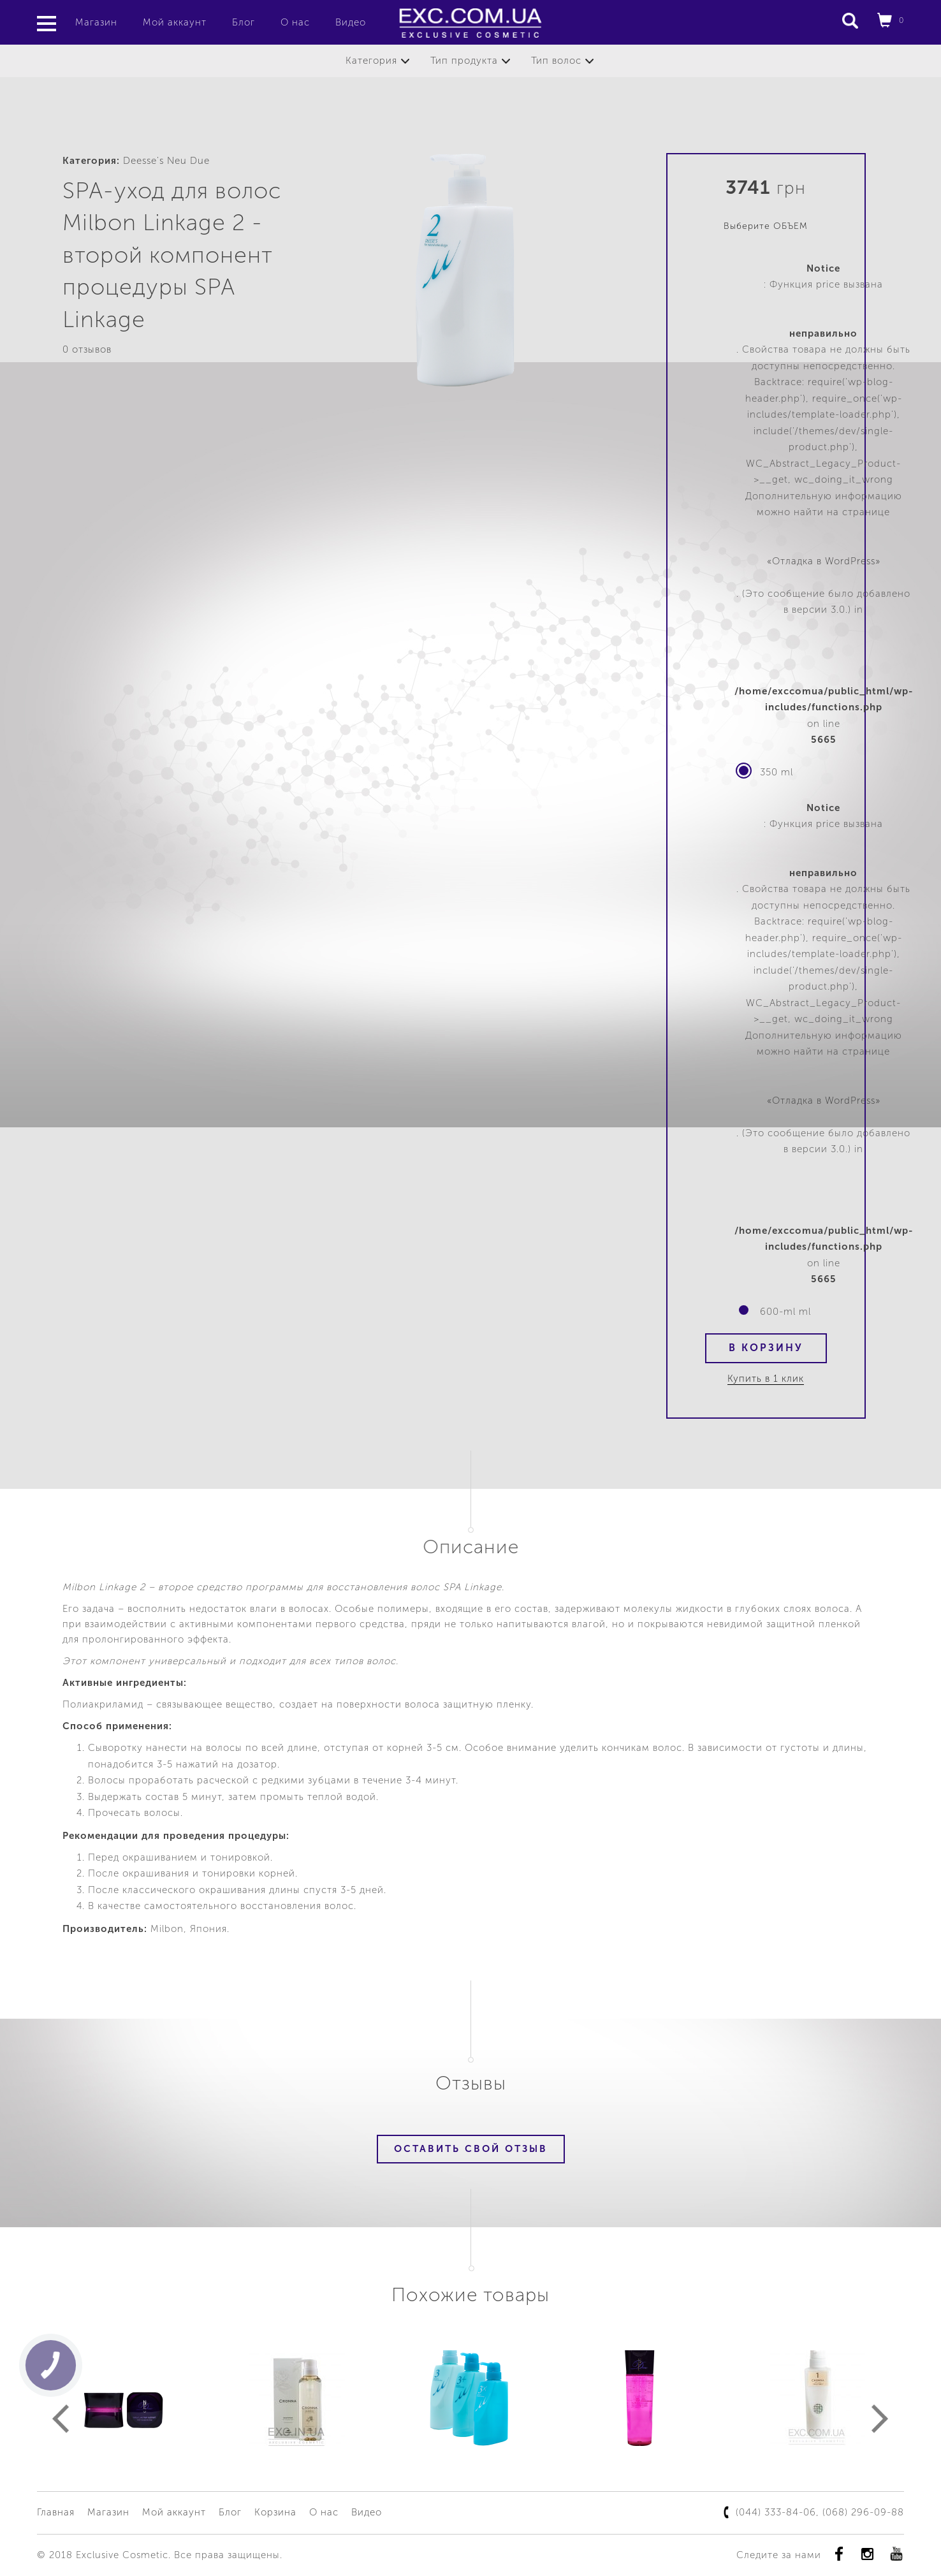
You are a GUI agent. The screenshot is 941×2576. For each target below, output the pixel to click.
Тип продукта (464, 60)
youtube (896, 2554)
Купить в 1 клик (765, 1378)
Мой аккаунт (175, 22)
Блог (243, 22)
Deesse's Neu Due (166, 160)
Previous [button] (61, 2418)
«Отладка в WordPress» (823, 561)
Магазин (96, 22)
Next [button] (880, 2418)
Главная (56, 2512)
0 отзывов (87, 349)
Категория (371, 60)
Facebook (839, 2554)
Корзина (275, 2512)
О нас (295, 22)
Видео (350, 22)
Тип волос (556, 60)
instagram (867, 2554)
